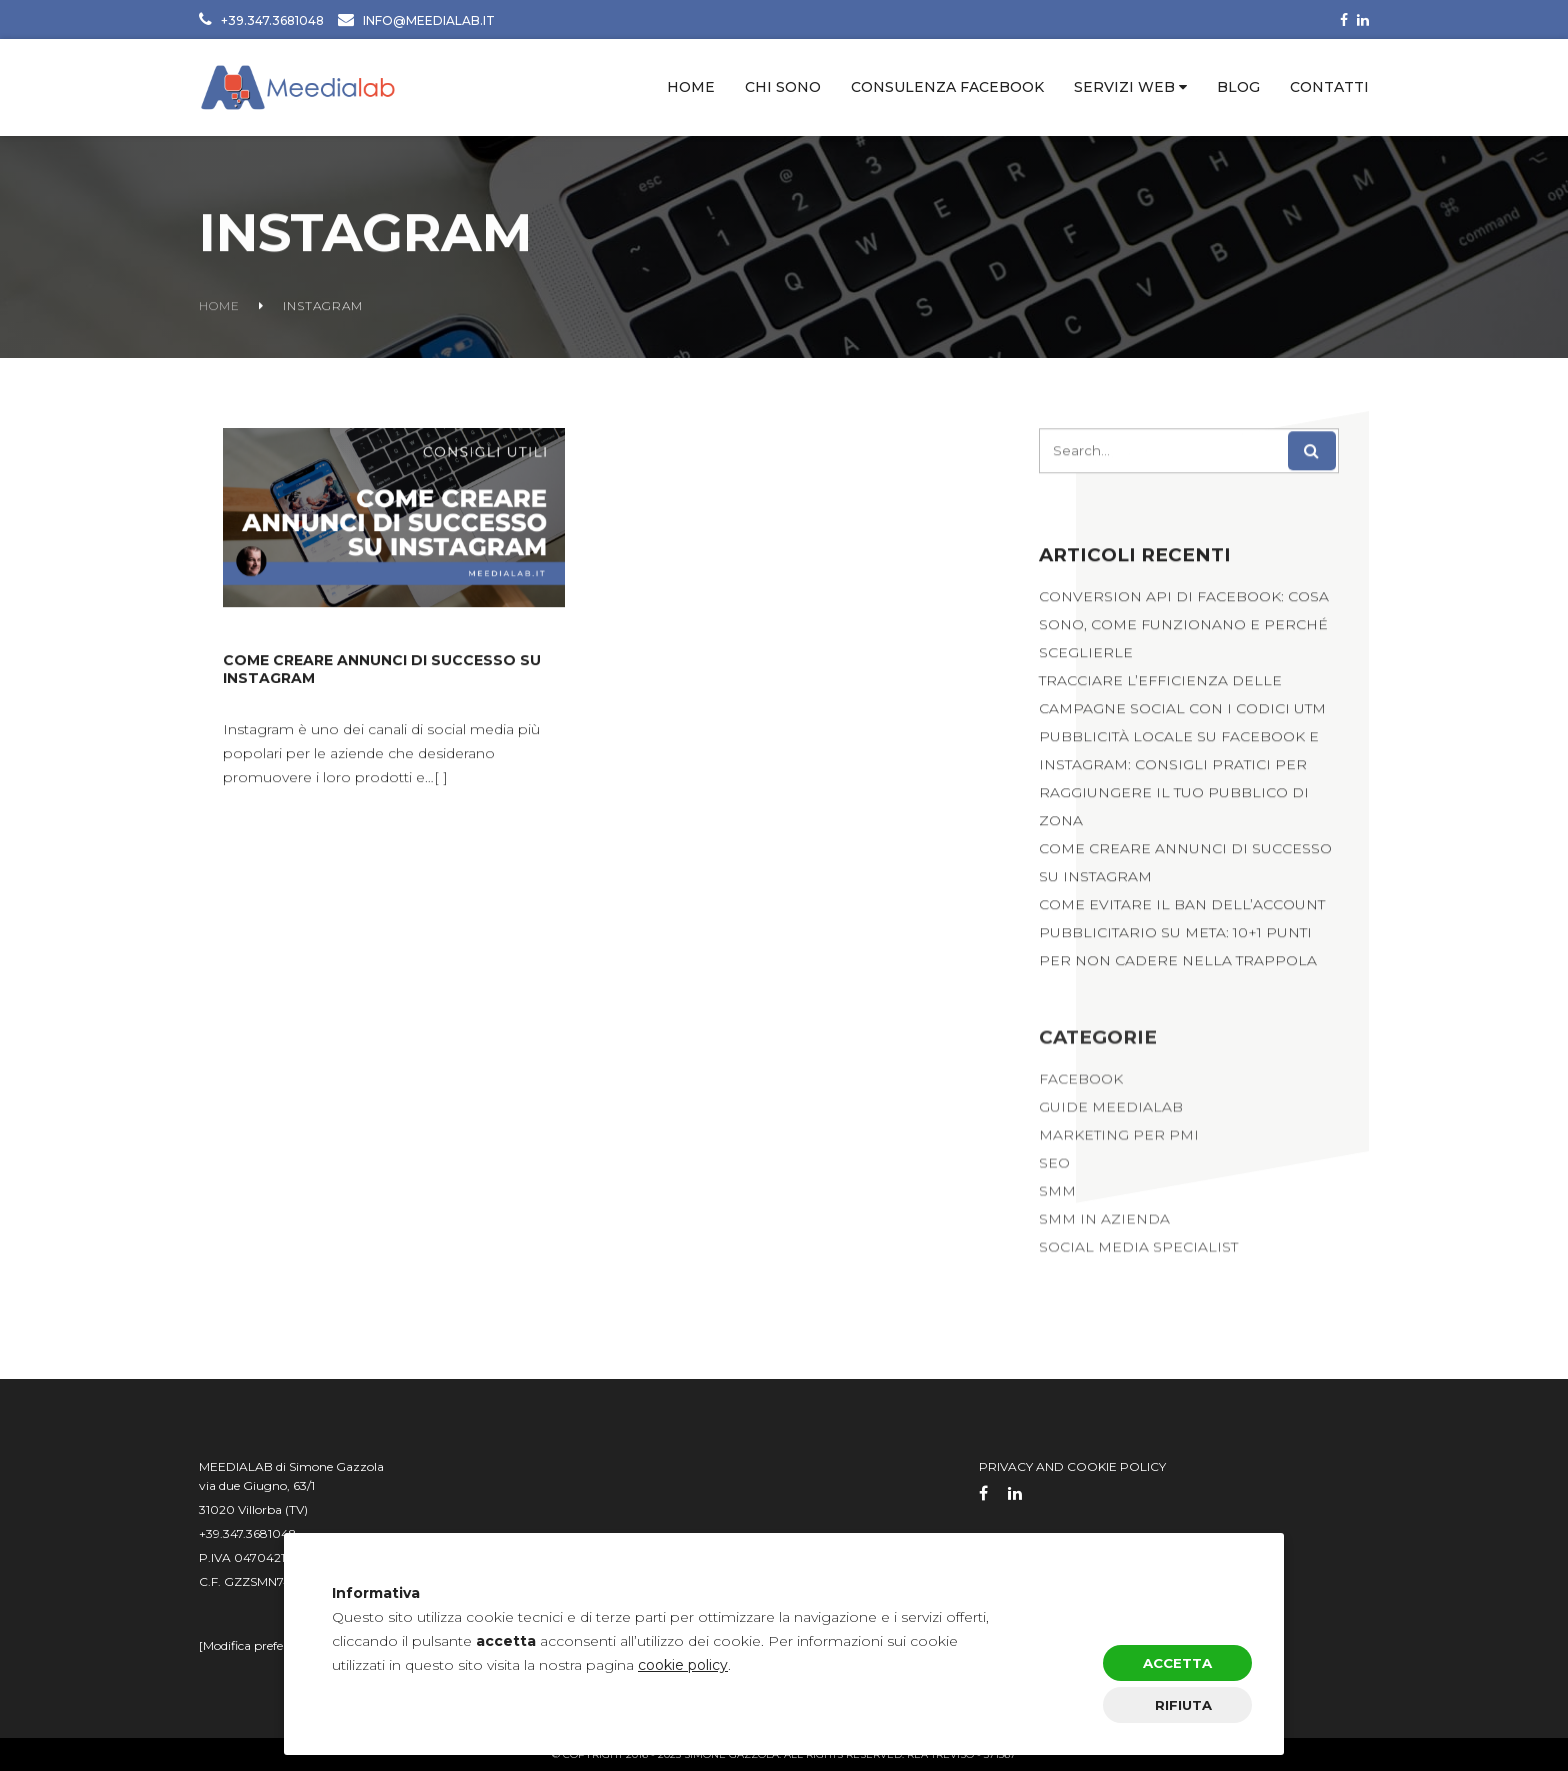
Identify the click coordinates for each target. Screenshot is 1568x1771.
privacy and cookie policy (1072, 1466)
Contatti (1329, 87)
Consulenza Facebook (947, 87)
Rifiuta (1183, 1705)
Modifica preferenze (259, 1645)
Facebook (1081, 1087)
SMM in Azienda (1104, 1227)
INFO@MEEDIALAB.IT (429, 20)
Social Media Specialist (1138, 1255)
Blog (1238, 87)
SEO (1054, 1171)
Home (691, 87)
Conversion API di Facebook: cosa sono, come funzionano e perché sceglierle (1184, 629)
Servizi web (1124, 87)
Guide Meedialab (1111, 1115)
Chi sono (783, 87)
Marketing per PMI (1119, 1143)
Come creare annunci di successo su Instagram (382, 672)
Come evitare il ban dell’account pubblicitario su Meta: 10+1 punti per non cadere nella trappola (1182, 937)
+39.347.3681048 (272, 20)
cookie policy (683, 1665)
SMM (1057, 1199)
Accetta (1177, 1663)
